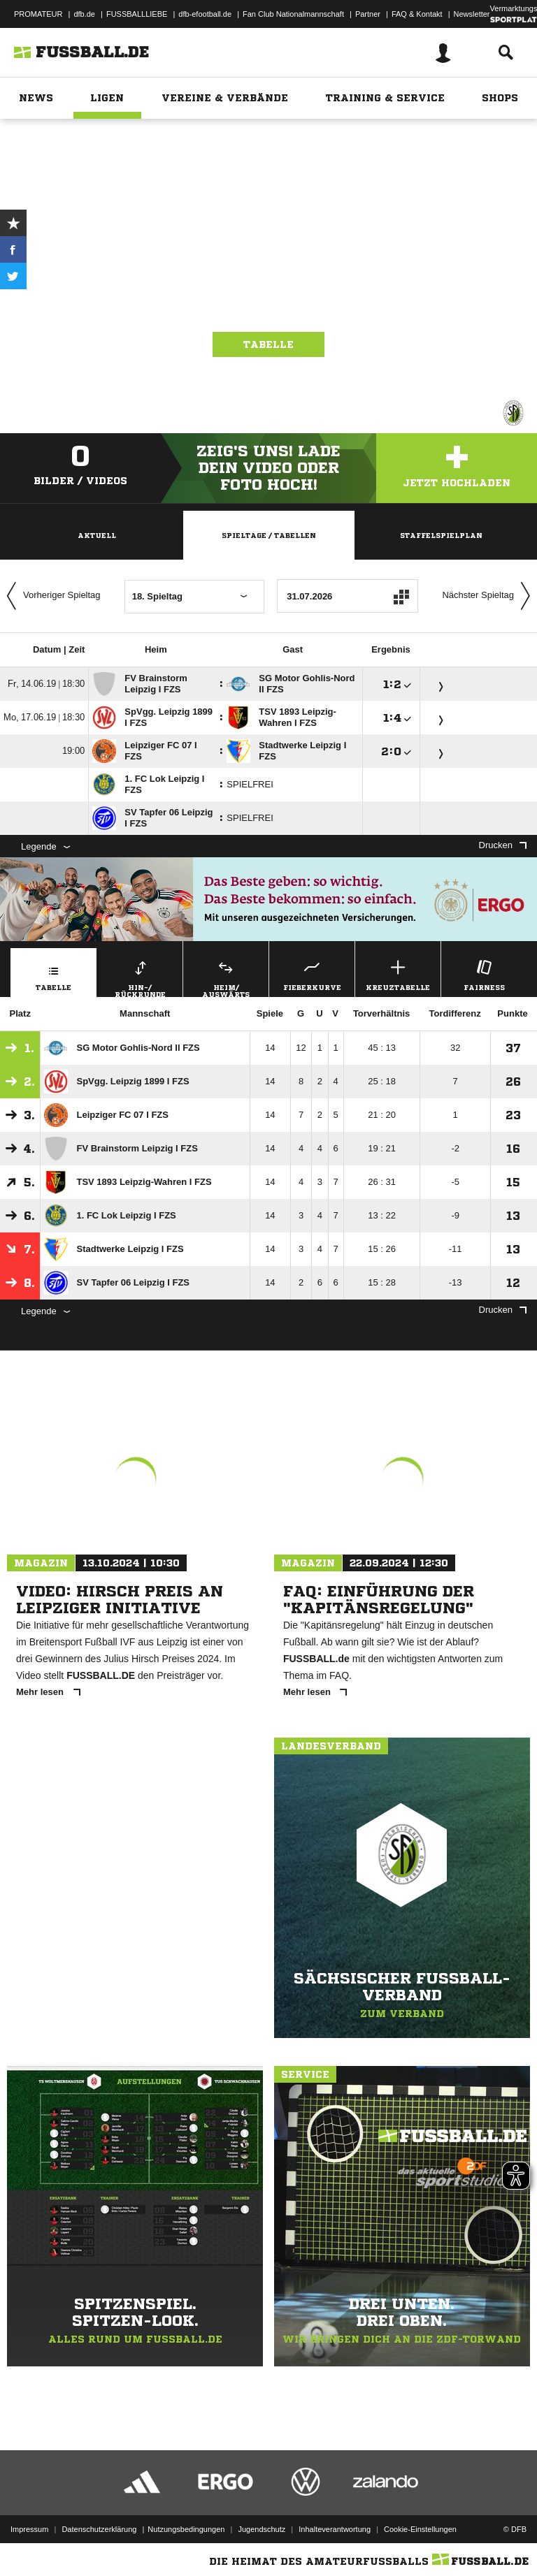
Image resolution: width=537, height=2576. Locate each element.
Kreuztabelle (398, 973)
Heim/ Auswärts (226, 976)
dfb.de (84, 14)
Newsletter (472, 14)
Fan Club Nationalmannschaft (293, 14)
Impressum (29, 2529)
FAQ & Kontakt (417, 14)
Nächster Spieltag (489, 596)
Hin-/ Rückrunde (140, 976)
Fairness (484, 973)
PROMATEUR (38, 14)
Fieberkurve (312, 973)
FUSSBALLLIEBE (136, 14)
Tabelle (268, 344)
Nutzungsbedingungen (186, 2529)
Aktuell (97, 535)
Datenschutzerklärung (99, 2529)
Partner (367, 14)
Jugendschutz (261, 2529)
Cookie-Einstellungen (420, 2529)
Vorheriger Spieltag (50, 596)
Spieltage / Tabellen (269, 535)
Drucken (503, 845)
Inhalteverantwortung (335, 2529)
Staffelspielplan (441, 535)
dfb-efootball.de (204, 14)
